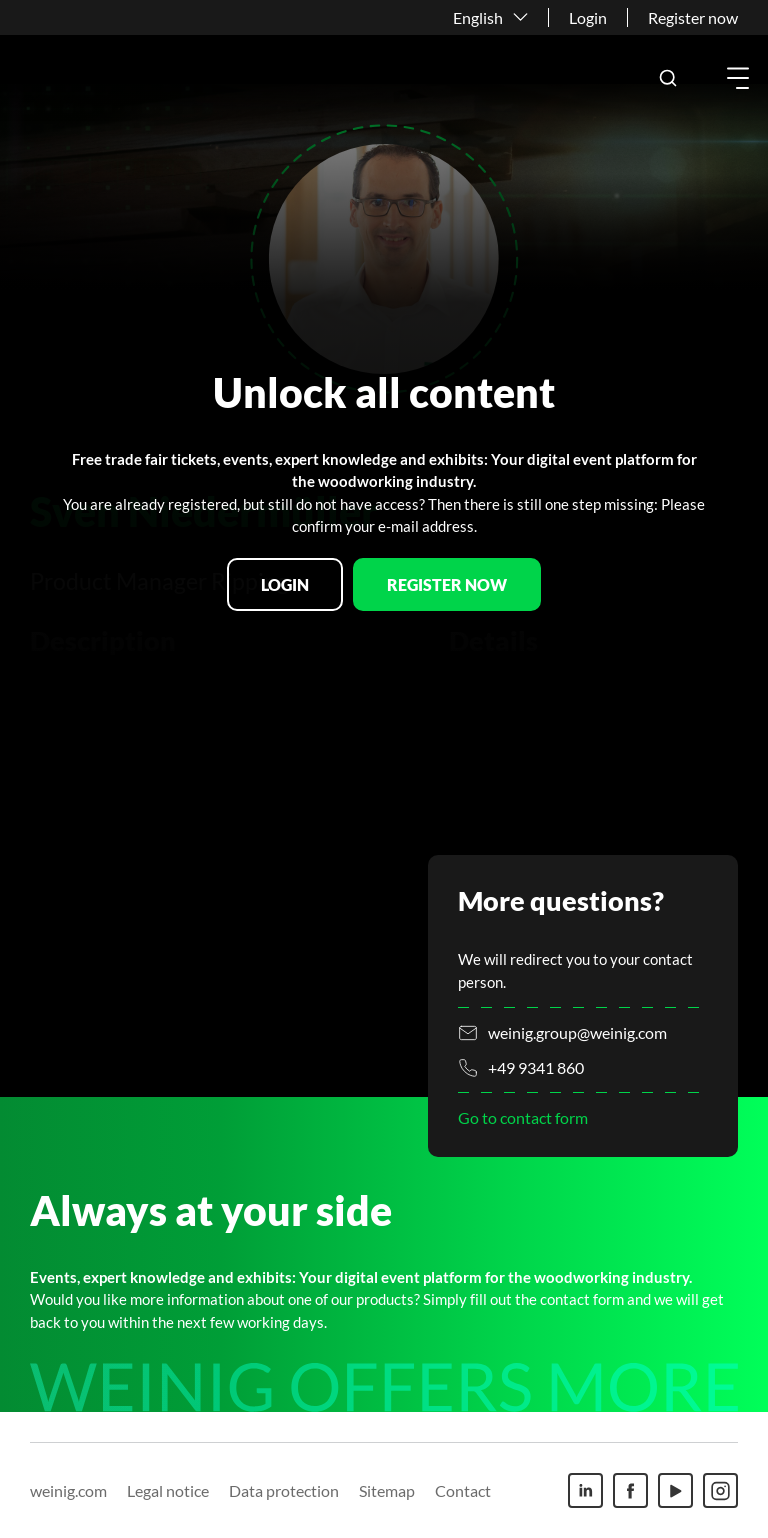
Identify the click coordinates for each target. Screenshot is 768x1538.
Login (588, 17)
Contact (463, 1490)
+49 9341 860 (536, 1067)
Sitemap (387, 1490)
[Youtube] (675, 1490)
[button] (668, 78)
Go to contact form (523, 1117)
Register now (693, 17)
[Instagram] (720, 1490)
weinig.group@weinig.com (577, 1032)
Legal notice (168, 1490)
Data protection (284, 1490)
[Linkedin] (585, 1490)
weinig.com (68, 1490)
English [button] (478, 17)
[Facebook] (630, 1490)
